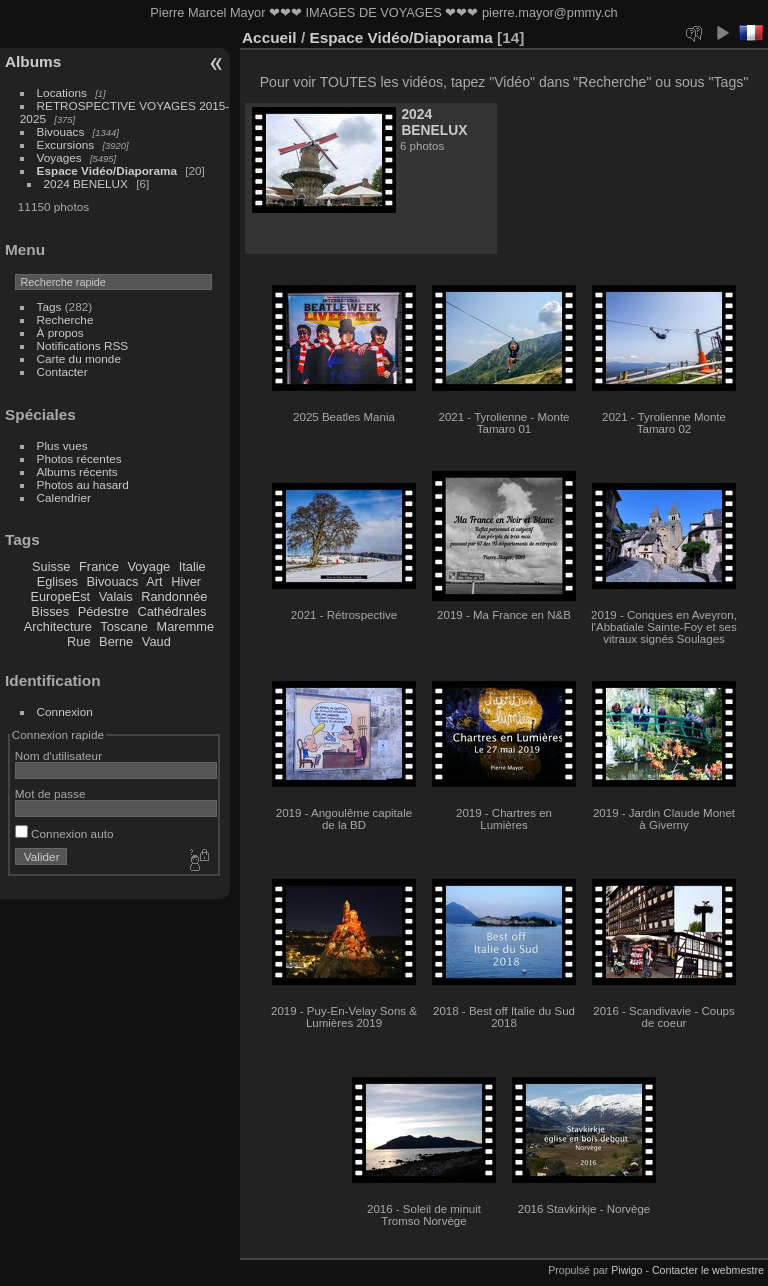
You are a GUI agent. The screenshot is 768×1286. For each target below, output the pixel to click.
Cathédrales (171, 611)
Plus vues (62, 445)
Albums (33, 61)
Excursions (66, 144)
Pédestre (103, 611)
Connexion (65, 711)
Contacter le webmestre (708, 1270)
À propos (60, 332)
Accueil (269, 37)
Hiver (186, 581)
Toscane (124, 626)
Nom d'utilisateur (58, 755)
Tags (49, 306)
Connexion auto (64, 833)
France (99, 566)
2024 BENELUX (86, 183)
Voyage (148, 566)
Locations (62, 92)
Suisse (51, 566)
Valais (116, 596)
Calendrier (64, 497)
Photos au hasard (83, 484)
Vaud (156, 641)
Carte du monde (79, 358)
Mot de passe (50, 793)
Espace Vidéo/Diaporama (107, 170)
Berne (116, 641)
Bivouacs (61, 131)
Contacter (62, 371)
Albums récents (77, 471)
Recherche (65, 319)
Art (154, 581)
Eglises (57, 581)
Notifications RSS (83, 345)
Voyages (59, 157)
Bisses (50, 611)
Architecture (58, 626)
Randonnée (174, 596)
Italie (192, 566)
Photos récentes (79, 458)
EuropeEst (60, 596)
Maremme (186, 626)
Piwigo (626, 1270)
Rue (78, 641)
